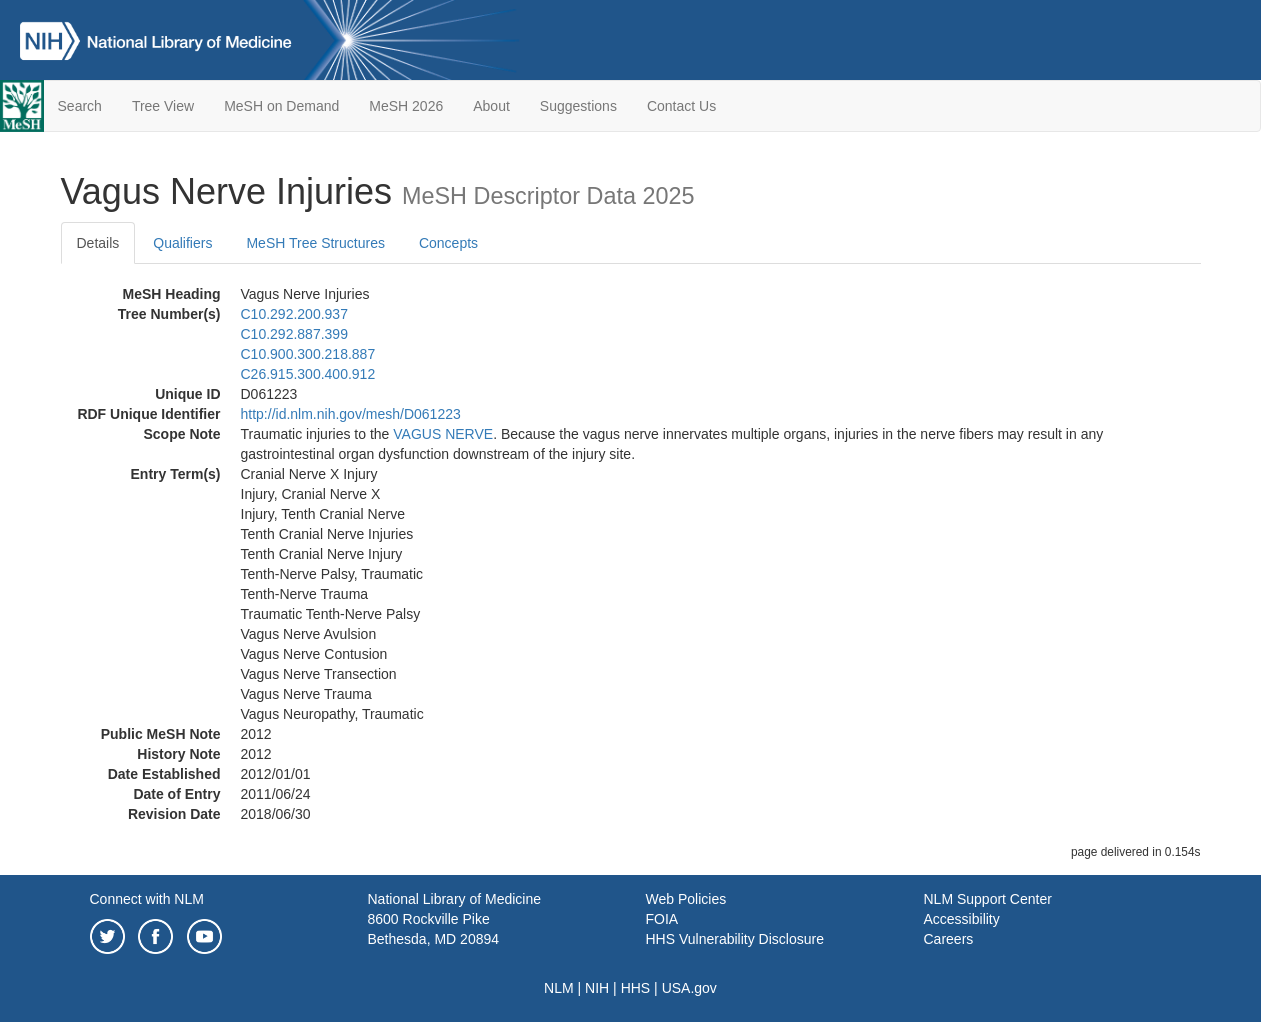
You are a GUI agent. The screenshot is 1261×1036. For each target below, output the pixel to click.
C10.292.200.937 (294, 314)
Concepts (448, 243)
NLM (559, 988)
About (491, 106)
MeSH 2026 (406, 106)
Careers (949, 939)
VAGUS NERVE (443, 434)
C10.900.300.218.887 (308, 354)
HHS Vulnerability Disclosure (735, 939)
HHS (636, 988)
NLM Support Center (988, 899)
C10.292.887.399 (294, 334)
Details (98, 243)
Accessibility (962, 919)
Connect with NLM (147, 899)
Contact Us (681, 106)
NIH (597, 988)
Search (80, 106)
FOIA (662, 919)
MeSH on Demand (281, 106)
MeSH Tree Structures (315, 243)
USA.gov (689, 988)
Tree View (163, 106)
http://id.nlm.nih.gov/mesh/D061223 (351, 414)
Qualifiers (182, 243)
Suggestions (578, 106)
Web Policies (686, 899)
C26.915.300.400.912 (308, 374)
